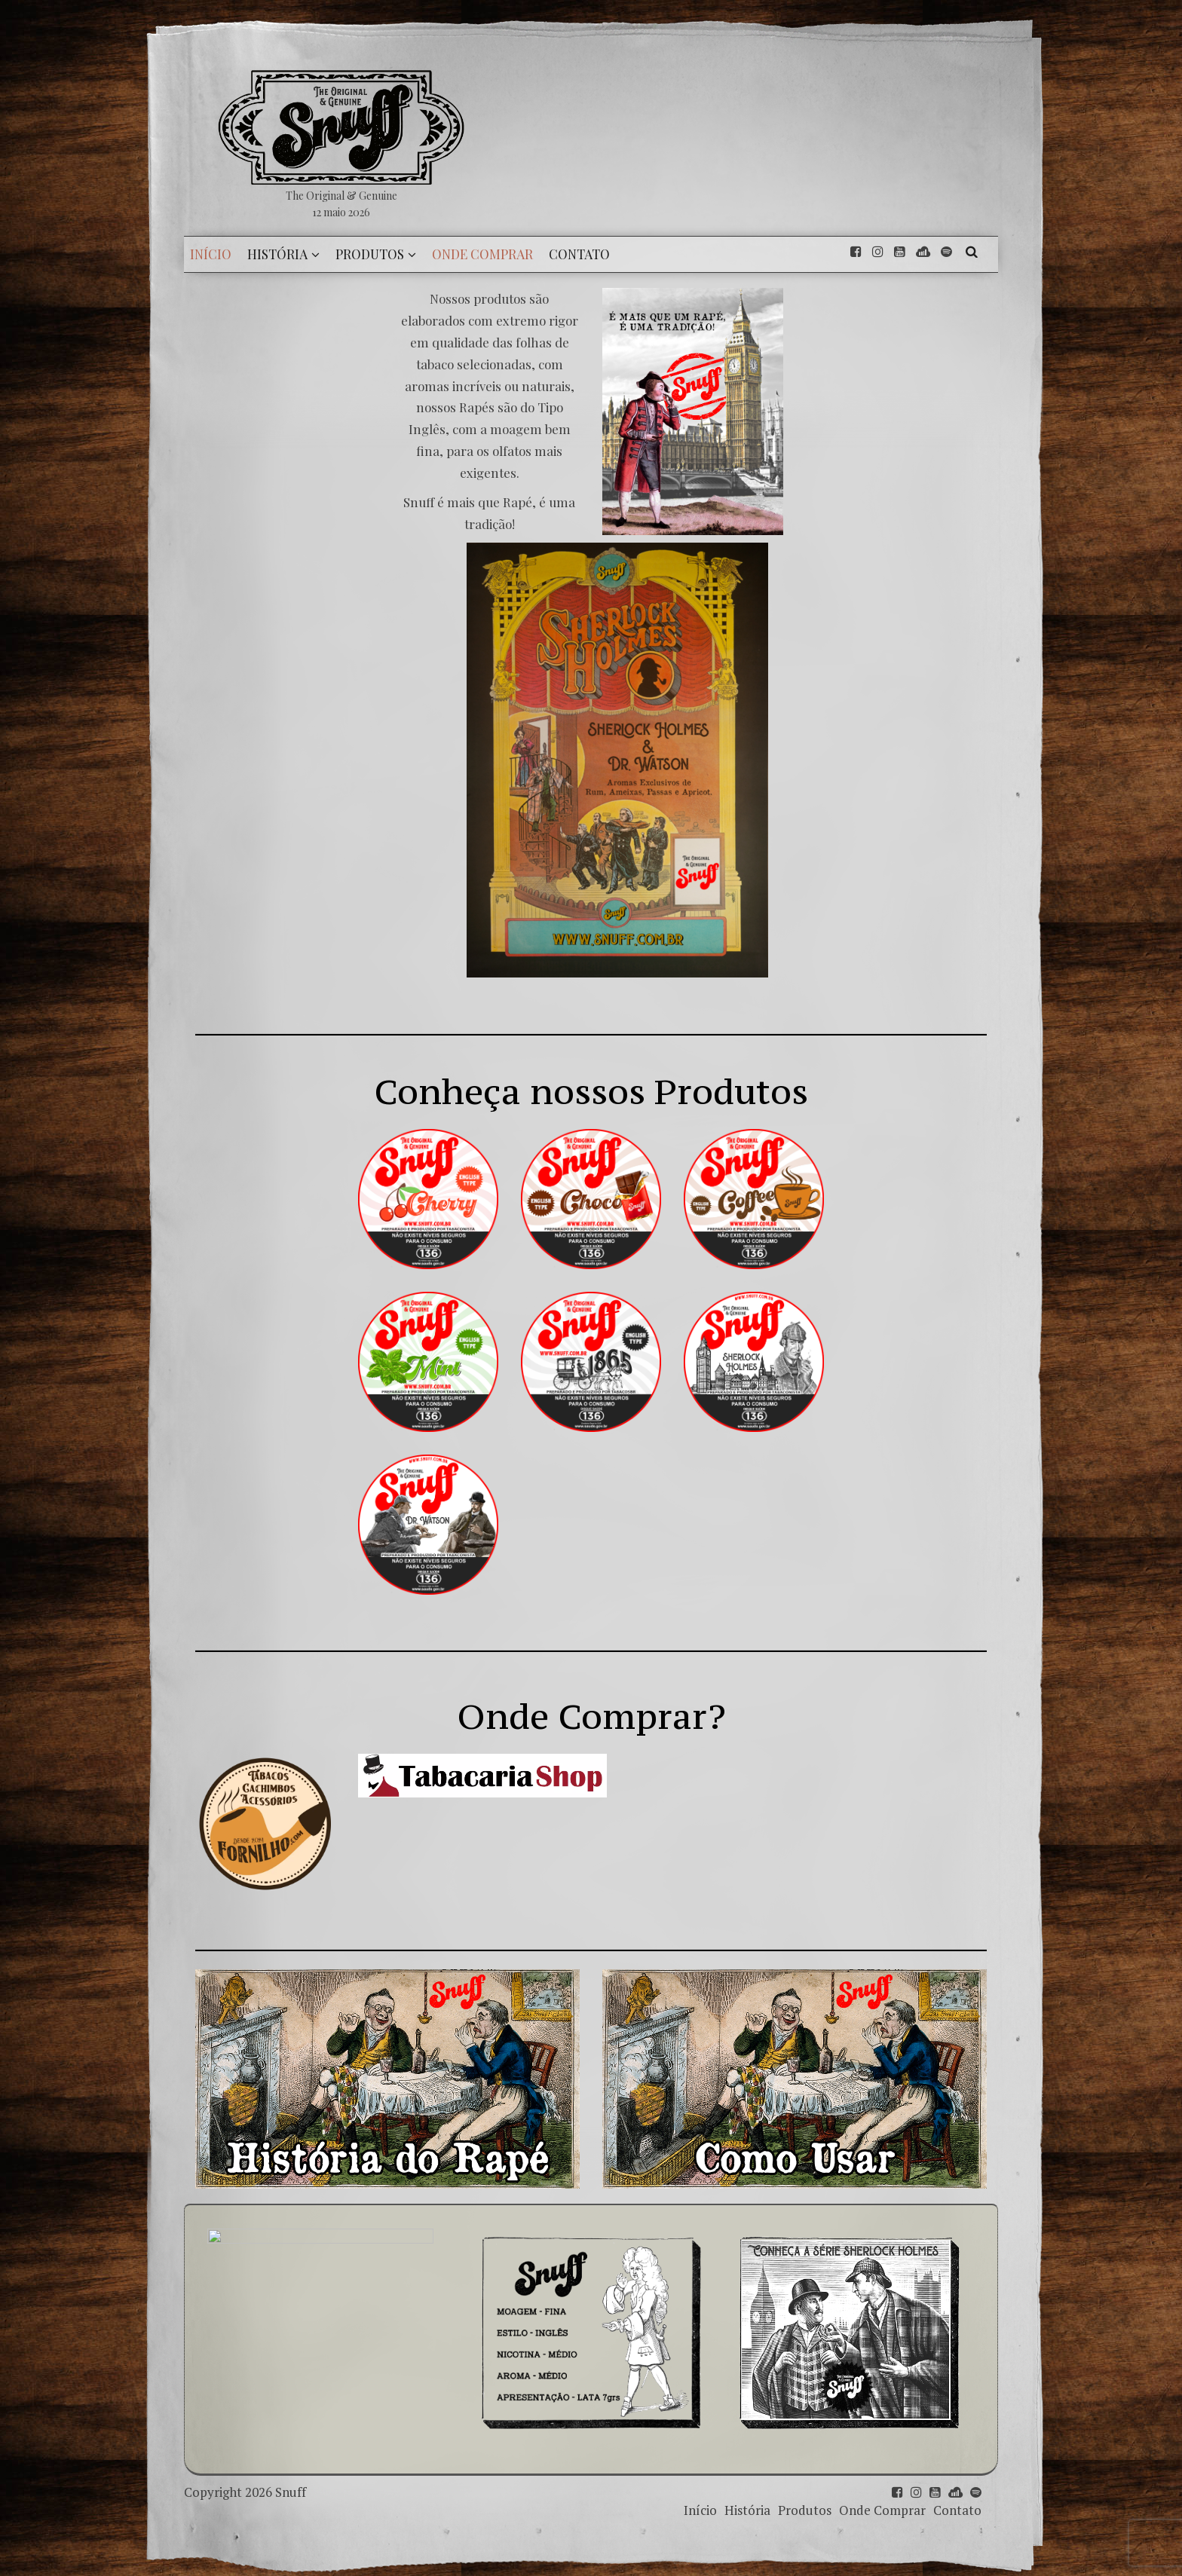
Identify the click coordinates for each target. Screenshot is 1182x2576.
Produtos (804, 2510)
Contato (957, 2510)
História (747, 2510)
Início (700, 2510)
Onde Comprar (882, 2510)
